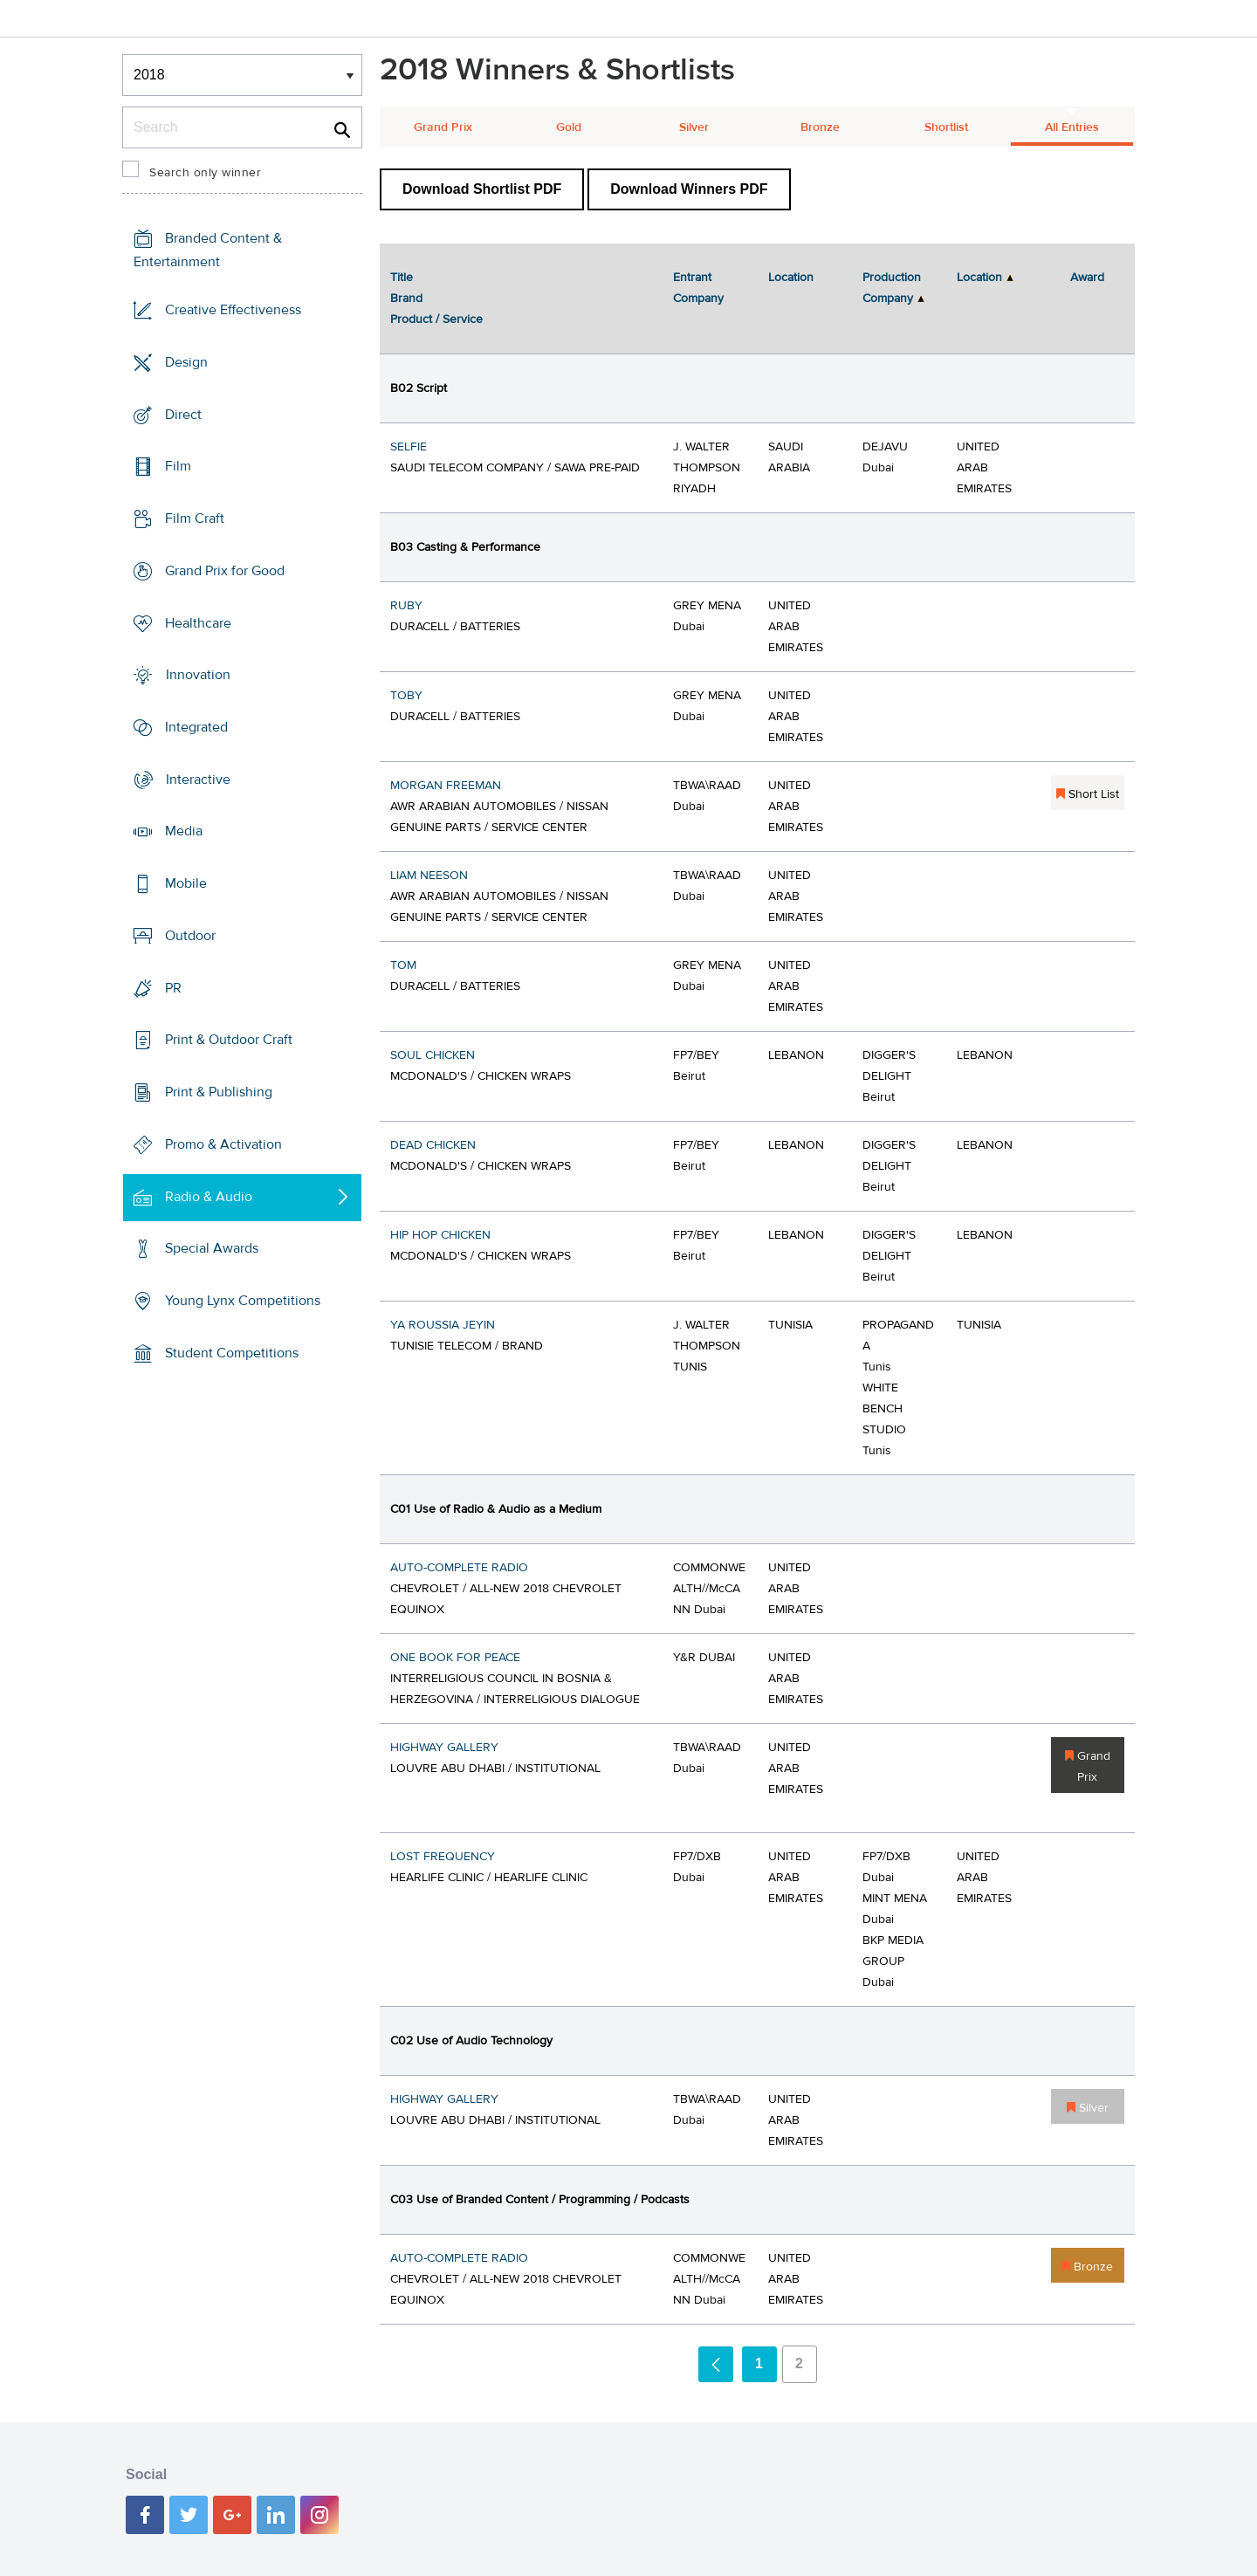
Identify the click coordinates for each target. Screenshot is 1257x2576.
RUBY (406, 606)
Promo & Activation (223, 1144)
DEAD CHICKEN (433, 1145)
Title (401, 277)
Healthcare (198, 622)
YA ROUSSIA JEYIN (442, 1325)
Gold (568, 127)
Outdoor (190, 936)
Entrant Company (698, 288)
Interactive (198, 779)
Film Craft (194, 518)
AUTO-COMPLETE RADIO (459, 1568)
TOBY (406, 696)
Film (178, 466)
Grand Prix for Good (225, 571)
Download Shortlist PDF (481, 189)
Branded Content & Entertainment (208, 250)
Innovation (198, 674)
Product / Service (436, 319)
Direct (183, 413)
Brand (406, 298)
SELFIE (408, 447)
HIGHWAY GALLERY (444, 1747)
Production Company (891, 288)
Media (184, 831)
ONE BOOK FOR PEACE (455, 1658)
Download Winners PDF (688, 189)
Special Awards (211, 1248)
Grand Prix (443, 127)
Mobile (186, 883)
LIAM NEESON (429, 875)
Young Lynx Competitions (242, 1300)
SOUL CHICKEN (432, 1055)
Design (186, 362)
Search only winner (205, 173)
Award (1087, 277)
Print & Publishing (218, 1092)
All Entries (1072, 127)
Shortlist (946, 127)
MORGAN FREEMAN (445, 785)
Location (791, 277)
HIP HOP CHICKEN (440, 1235)
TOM (403, 965)
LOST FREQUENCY (442, 1857)
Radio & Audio (208, 1196)
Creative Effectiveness (233, 310)
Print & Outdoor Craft (228, 1039)
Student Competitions (232, 1353)
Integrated (196, 727)
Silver (694, 127)
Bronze (820, 127)
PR (173, 988)
